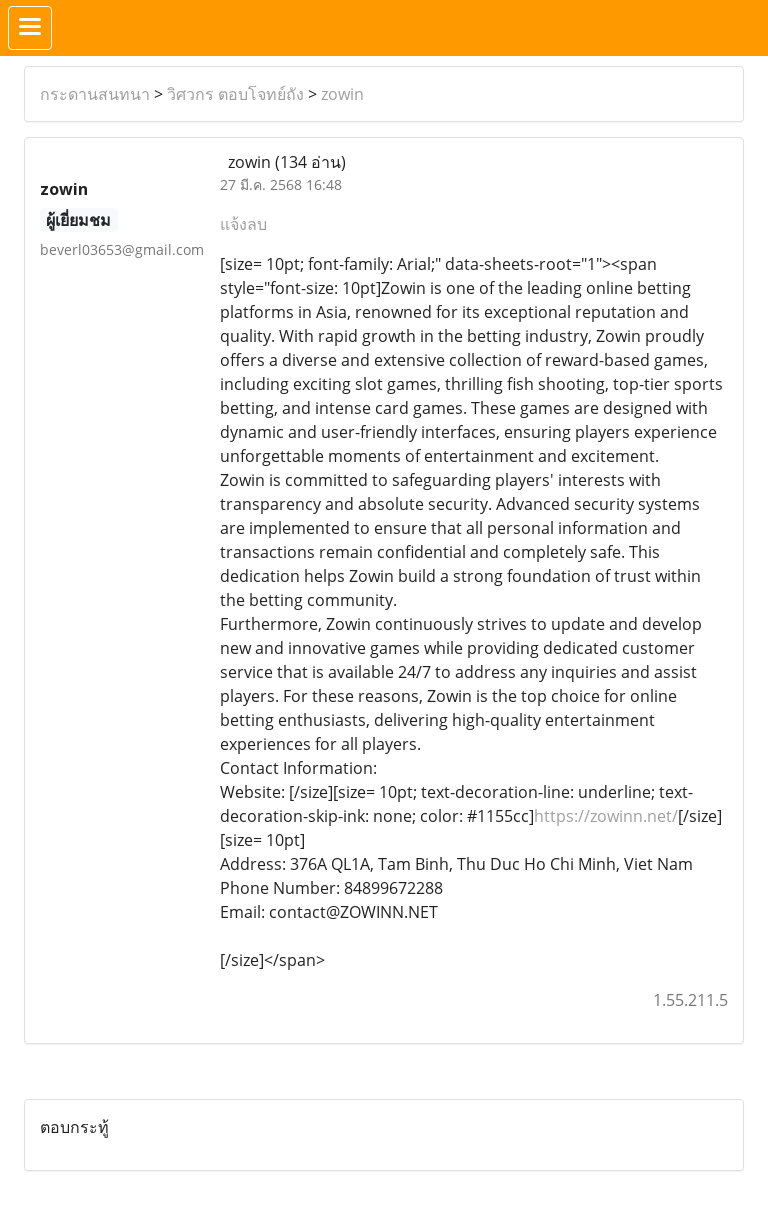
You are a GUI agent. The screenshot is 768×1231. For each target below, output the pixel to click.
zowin (342, 94)
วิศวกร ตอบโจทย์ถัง (235, 94)
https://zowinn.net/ (606, 816)
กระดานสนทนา (95, 94)
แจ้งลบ (243, 224)
